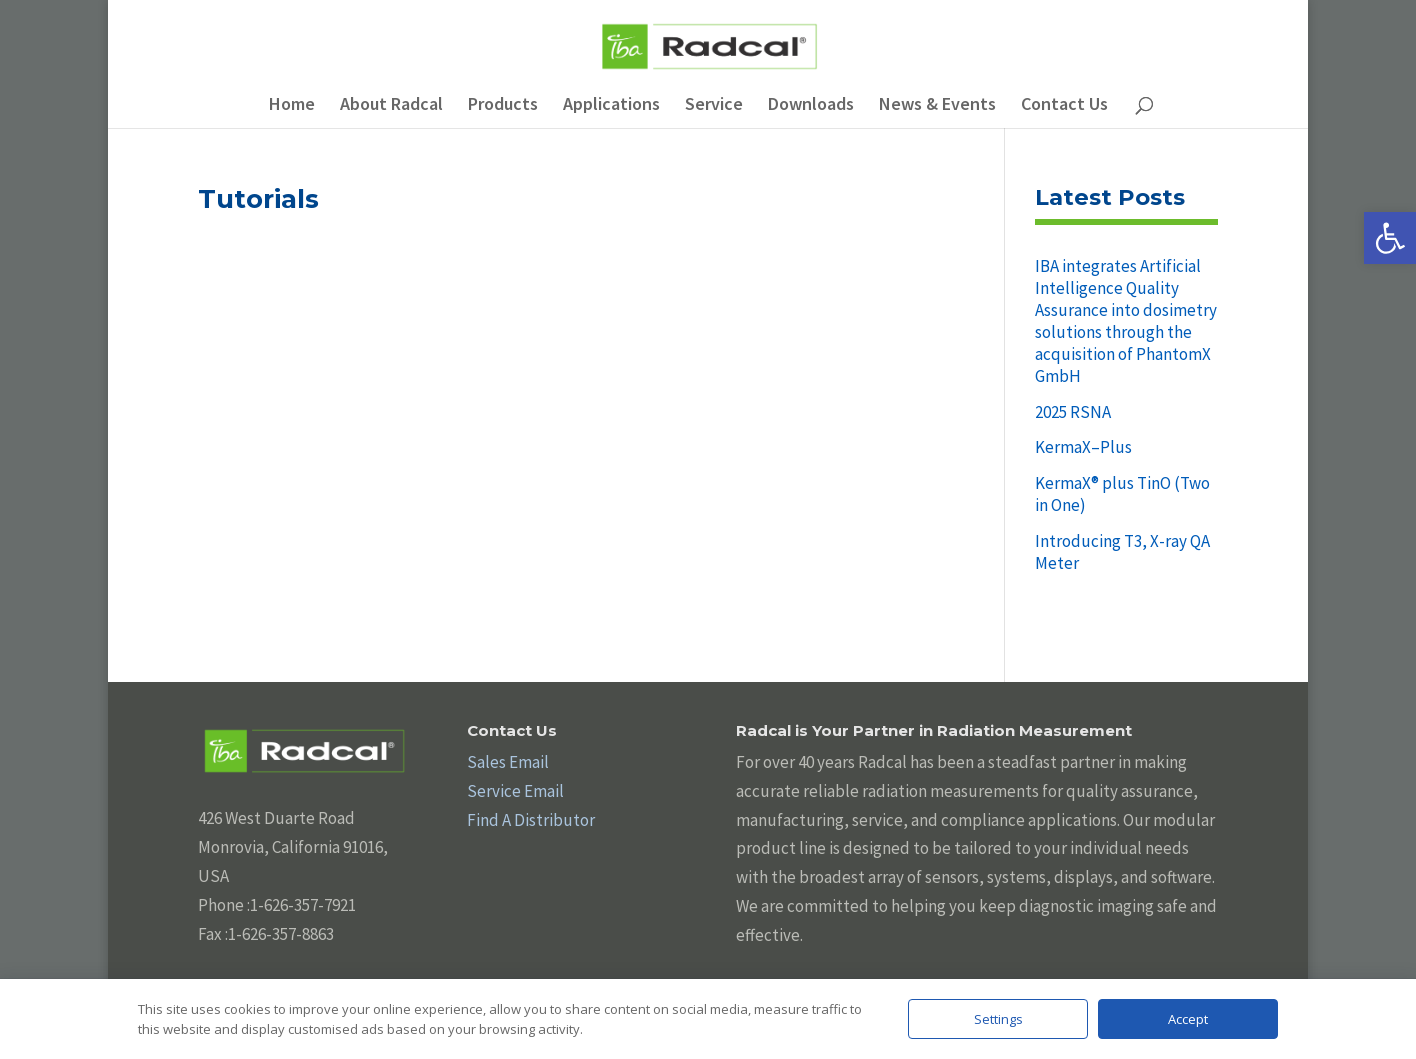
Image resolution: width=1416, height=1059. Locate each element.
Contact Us (1064, 106)
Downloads (811, 106)
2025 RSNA (1073, 412)
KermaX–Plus (1083, 447)
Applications (611, 106)
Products (503, 106)
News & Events (937, 106)
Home (292, 106)
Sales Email (508, 762)
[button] (1390, 238)
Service (714, 106)
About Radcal (391, 106)
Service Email (515, 791)
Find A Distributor (531, 820)
